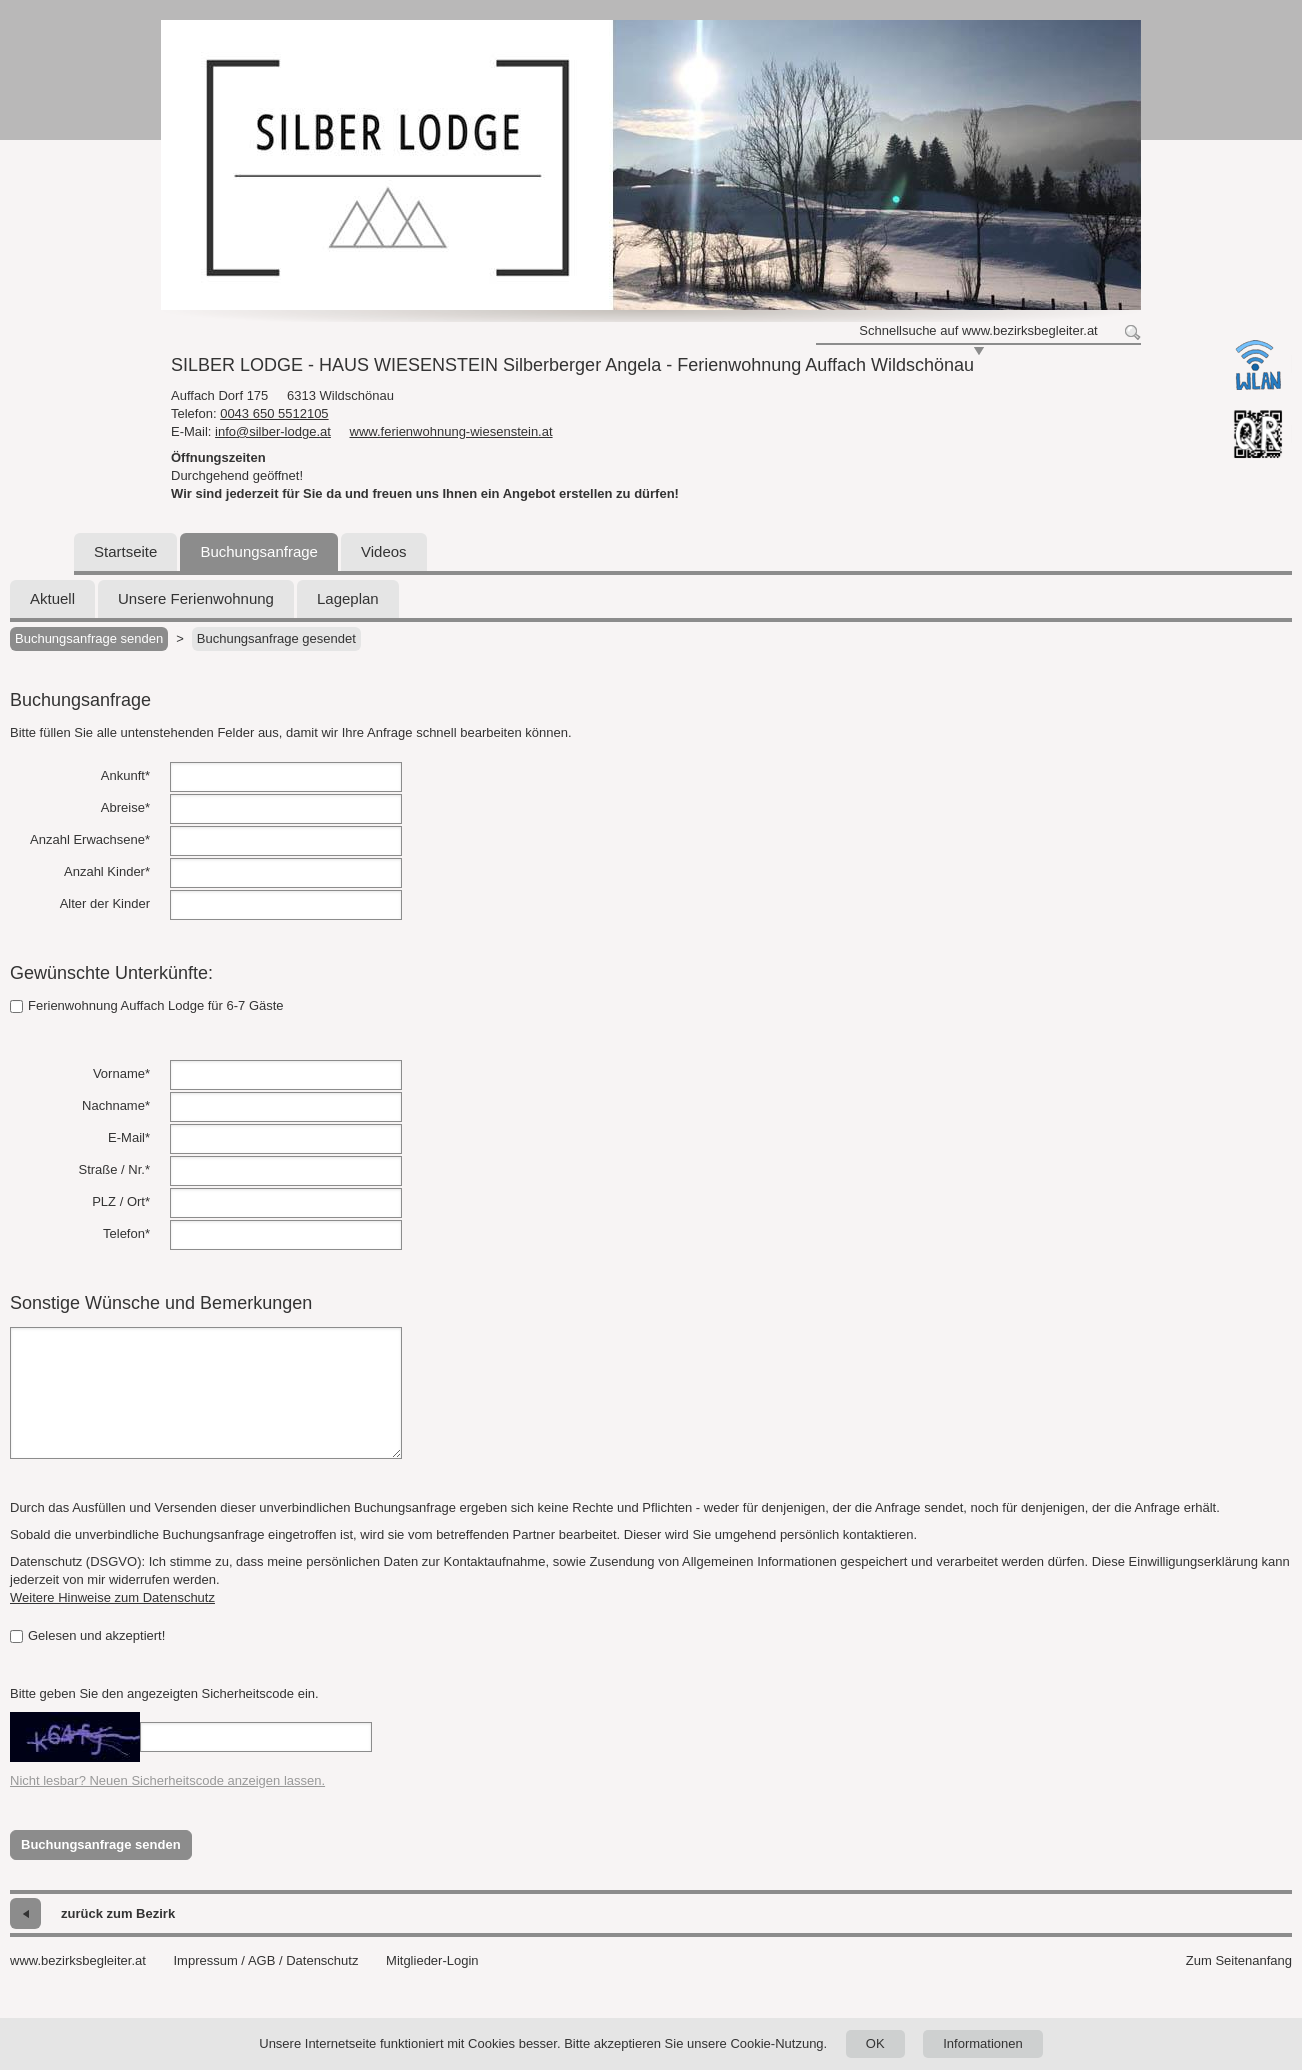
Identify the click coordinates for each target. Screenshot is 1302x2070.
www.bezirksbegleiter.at (78, 1960)
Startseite (125, 551)
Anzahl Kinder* (107, 871)
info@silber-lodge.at (273, 431)
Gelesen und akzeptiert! (87, 1635)
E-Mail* (129, 1137)
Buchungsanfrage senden (89, 638)
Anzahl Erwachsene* (90, 839)
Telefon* (126, 1233)
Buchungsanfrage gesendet (276, 638)
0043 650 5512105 (274, 413)
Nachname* (116, 1105)
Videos (384, 551)
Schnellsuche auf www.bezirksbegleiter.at (978, 330)
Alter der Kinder (105, 903)
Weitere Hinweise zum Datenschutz (112, 1597)
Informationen (983, 2043)
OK (875, 2043)
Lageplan (348, 598)
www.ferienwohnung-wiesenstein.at (451, 431)
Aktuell (52, 598)
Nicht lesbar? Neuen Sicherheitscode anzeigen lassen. (167, 1780)
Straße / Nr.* (114, 1169)
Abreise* (125, 807)
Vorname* (121, 1073)
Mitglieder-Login (432, 1960)
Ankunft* (125, 775)
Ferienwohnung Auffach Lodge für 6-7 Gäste (147, 1005)
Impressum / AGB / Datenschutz (265, 1960)
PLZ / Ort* (121, 1201)
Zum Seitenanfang (1239, 1960)
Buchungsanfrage (259, 551)
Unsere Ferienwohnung (196, 598)
